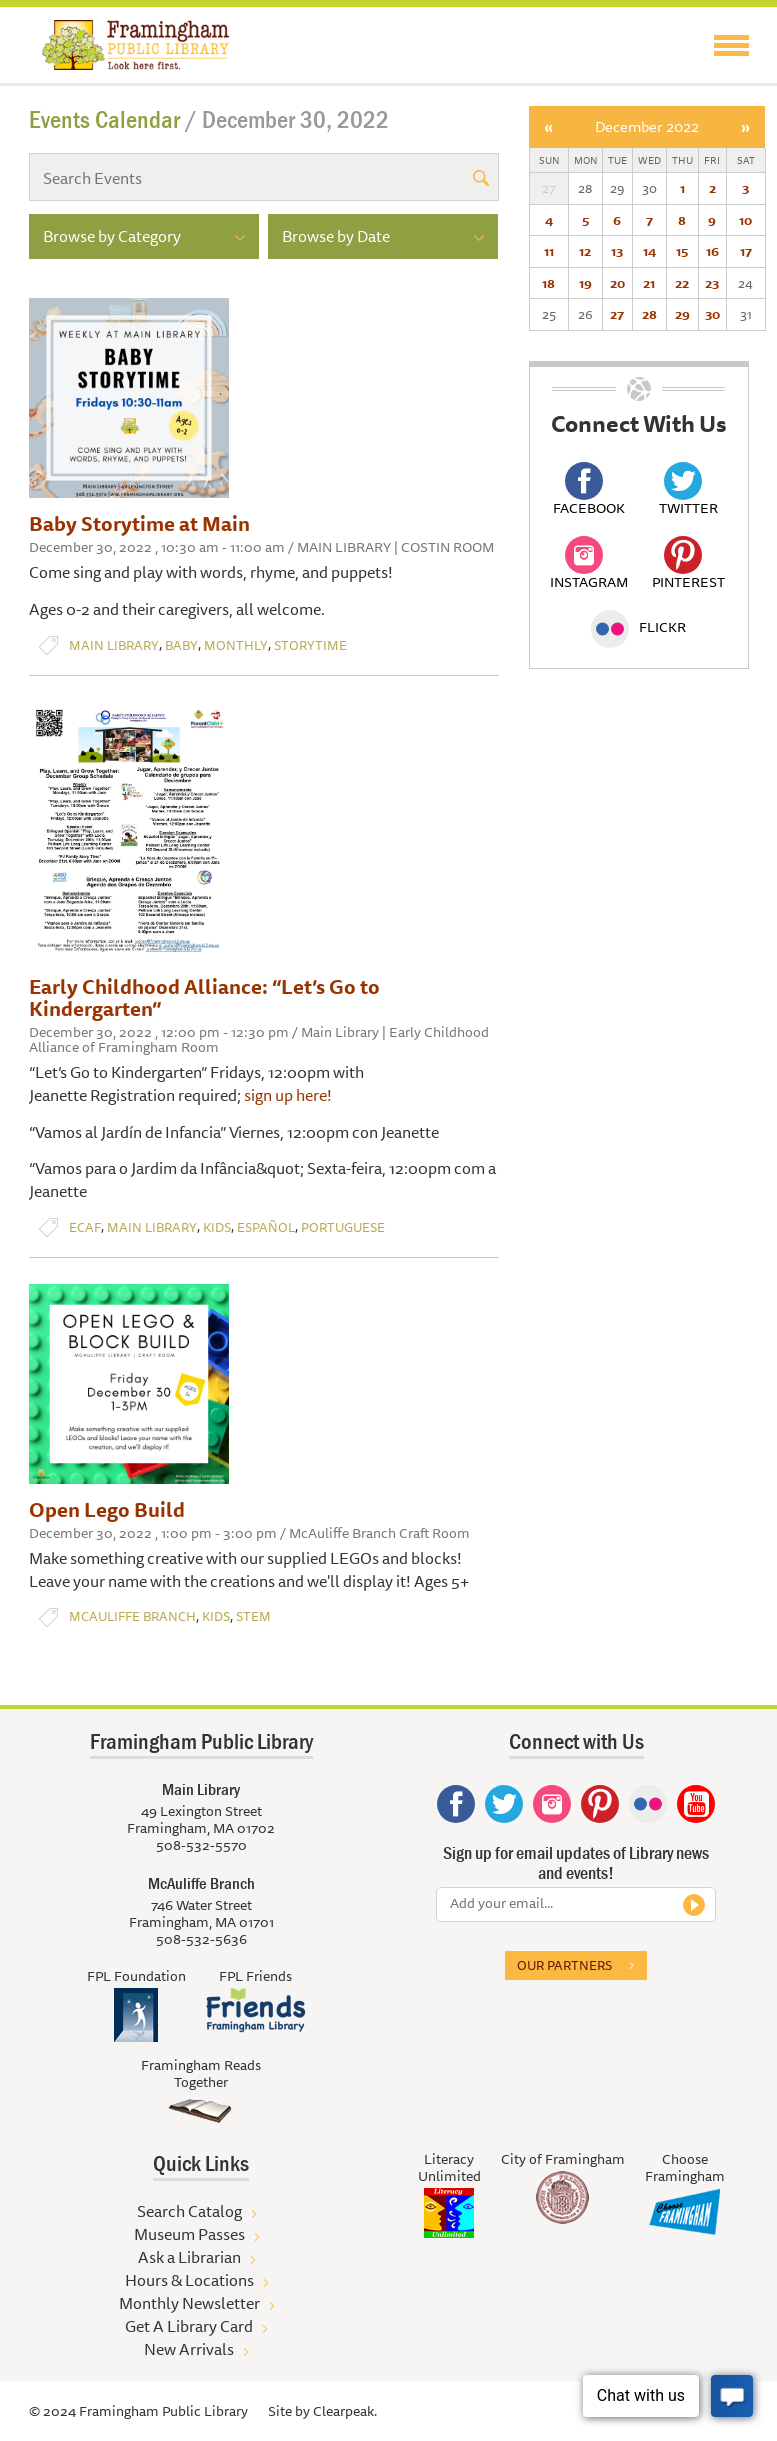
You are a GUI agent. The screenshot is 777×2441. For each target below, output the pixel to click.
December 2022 (647, 126)
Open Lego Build (107, 1509)
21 (649, 283)
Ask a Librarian (189, 2257)
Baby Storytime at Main (139, 523)
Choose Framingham (685, 2167)
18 (548, 283)
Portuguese (343, 1227)
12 (585, 251)
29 (682, 314)
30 (712, 314)
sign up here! (289, 1095)
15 (682, 251)
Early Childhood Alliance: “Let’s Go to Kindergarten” (204, 997)
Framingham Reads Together (201, 2073)
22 (682, 283)
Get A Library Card (189, 2326)
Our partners (564, 1965)
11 (549, 251)
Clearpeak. (345, 2411)
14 (649, 251)
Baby (181, 645)
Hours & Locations (189, 2280)
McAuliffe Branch (132, 1616)
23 (712, 283)
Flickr (638, 627)
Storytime (310, 645)
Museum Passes (189, 2234)
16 (712, 251)
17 (746, 251)
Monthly (236, 645)
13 (617, 251)
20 (617, 283)
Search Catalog (189, 2211)
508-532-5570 (201, 1845)
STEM (253, 1616)
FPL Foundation (136, 1976)
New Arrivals (189, 2349)
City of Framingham (563, 2159)
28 (649, 314)
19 (585, 283)
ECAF (85, 1227)
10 (745, 220)
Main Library (114, 645)
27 (617, 314)
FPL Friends (255, 1976)
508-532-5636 (201, 1939)
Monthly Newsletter (189, 2303)
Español (266, 1227)
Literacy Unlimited (449, 2167)
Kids (217, 1227)
